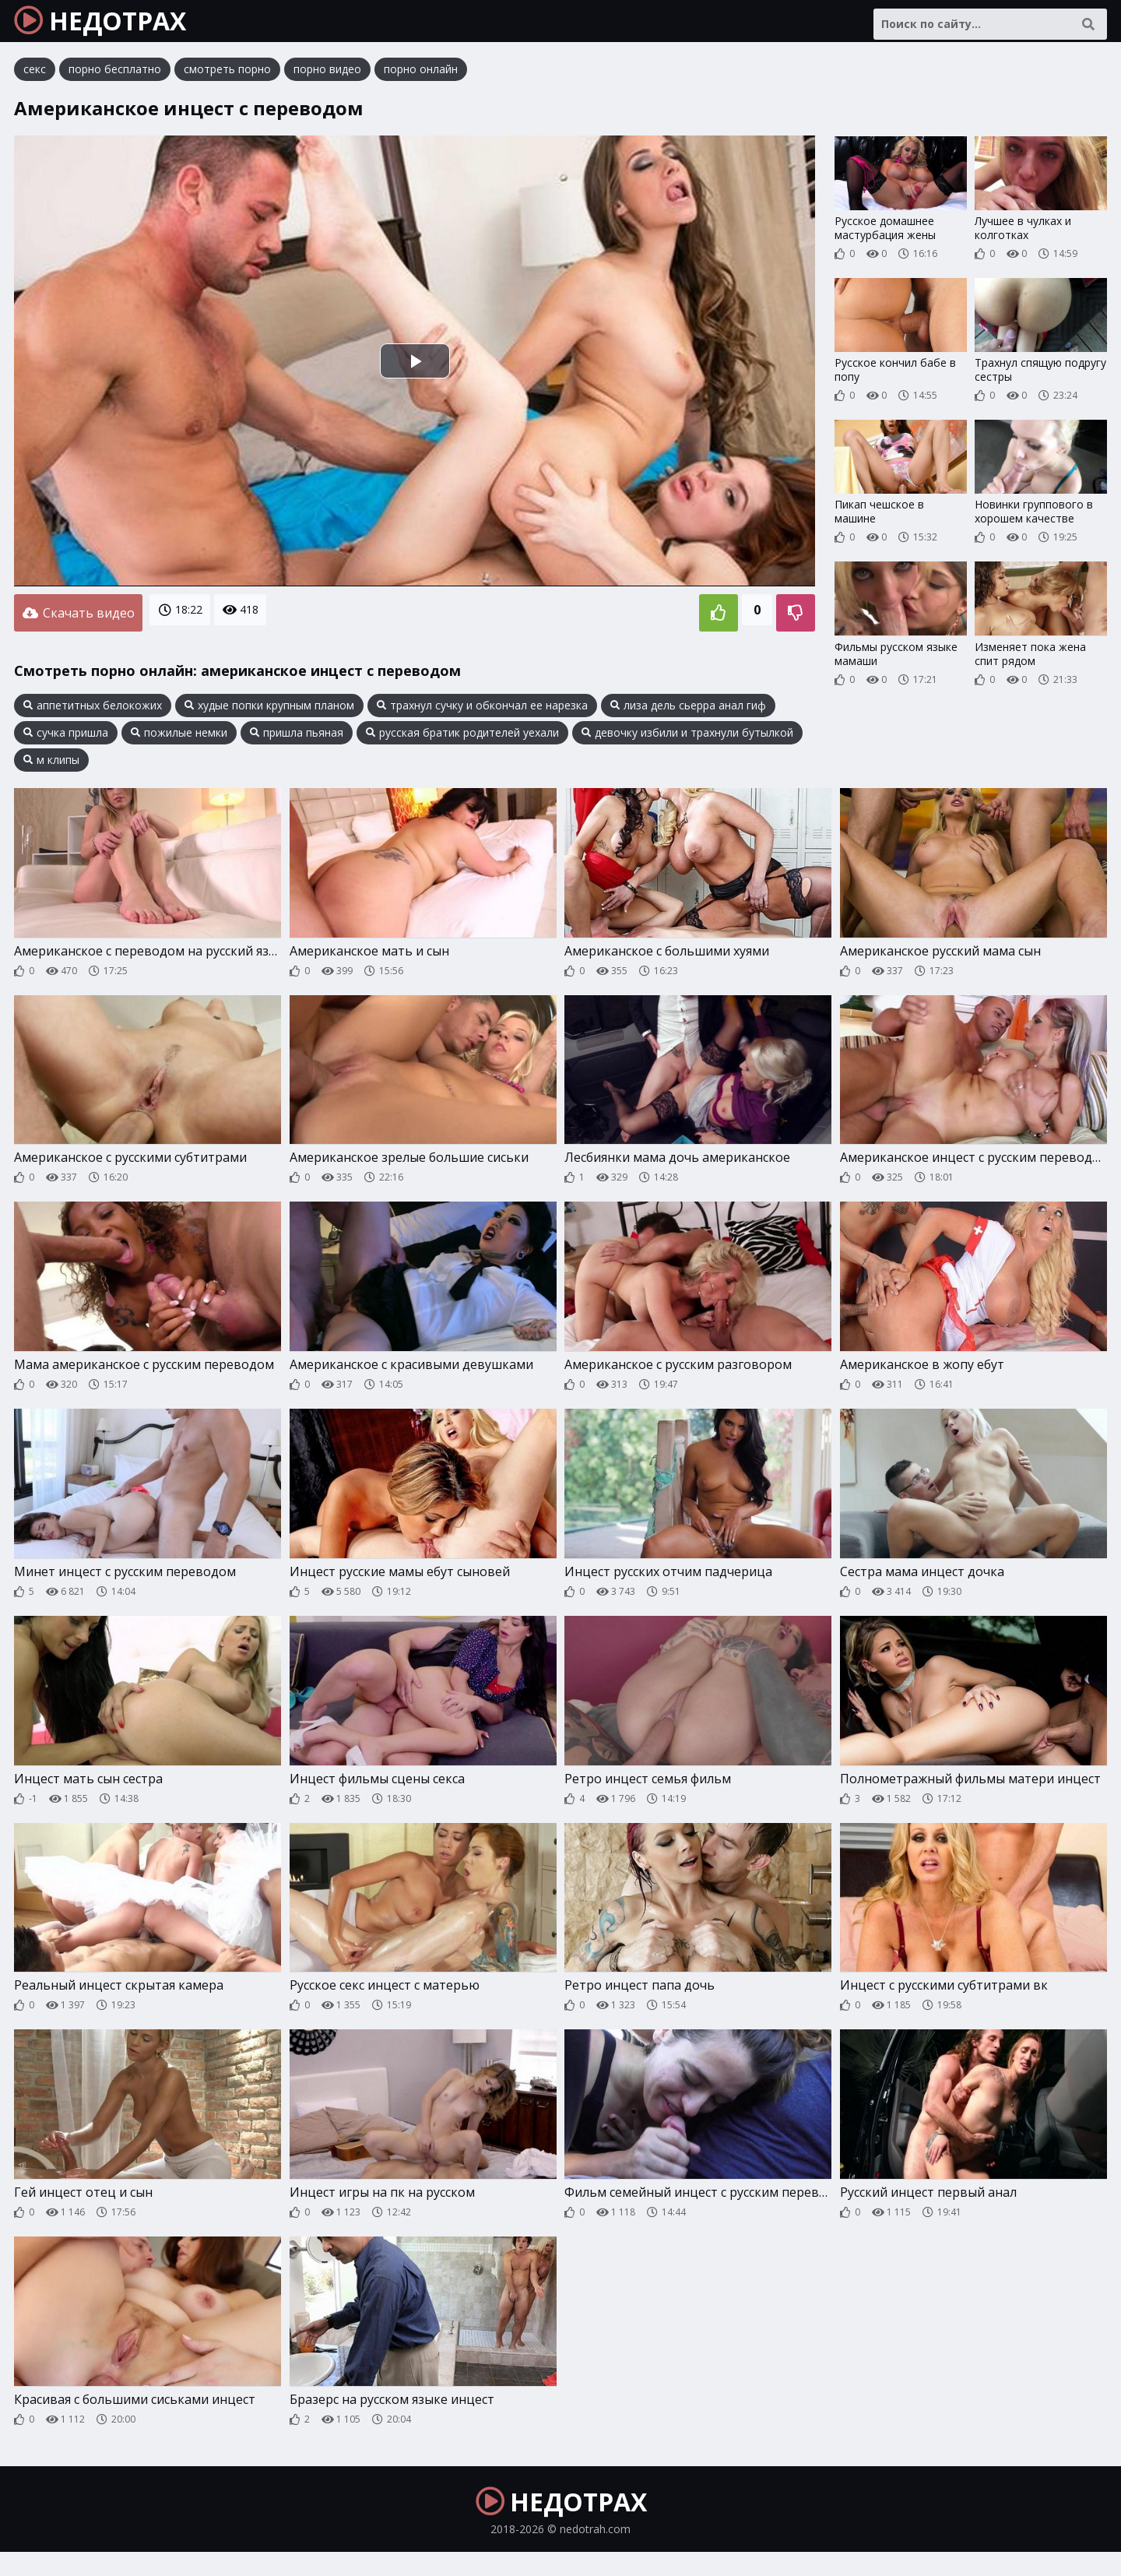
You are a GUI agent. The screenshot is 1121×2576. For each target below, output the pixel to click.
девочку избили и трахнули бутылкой (687, 739)
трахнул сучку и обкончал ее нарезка (482, 711)
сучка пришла (65, 739)
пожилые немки (179, 739)
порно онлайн (421, 81)
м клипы (51, 766)
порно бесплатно (115, 81)
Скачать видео (78, 622)
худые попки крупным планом (269, 711)
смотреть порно (227, 81)
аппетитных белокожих (92, 711)
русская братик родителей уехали (462, 739)
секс (34, 81)
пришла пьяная (296, 739)
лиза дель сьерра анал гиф (688, 711)
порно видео (327, 81)
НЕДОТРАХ (118, 27)
